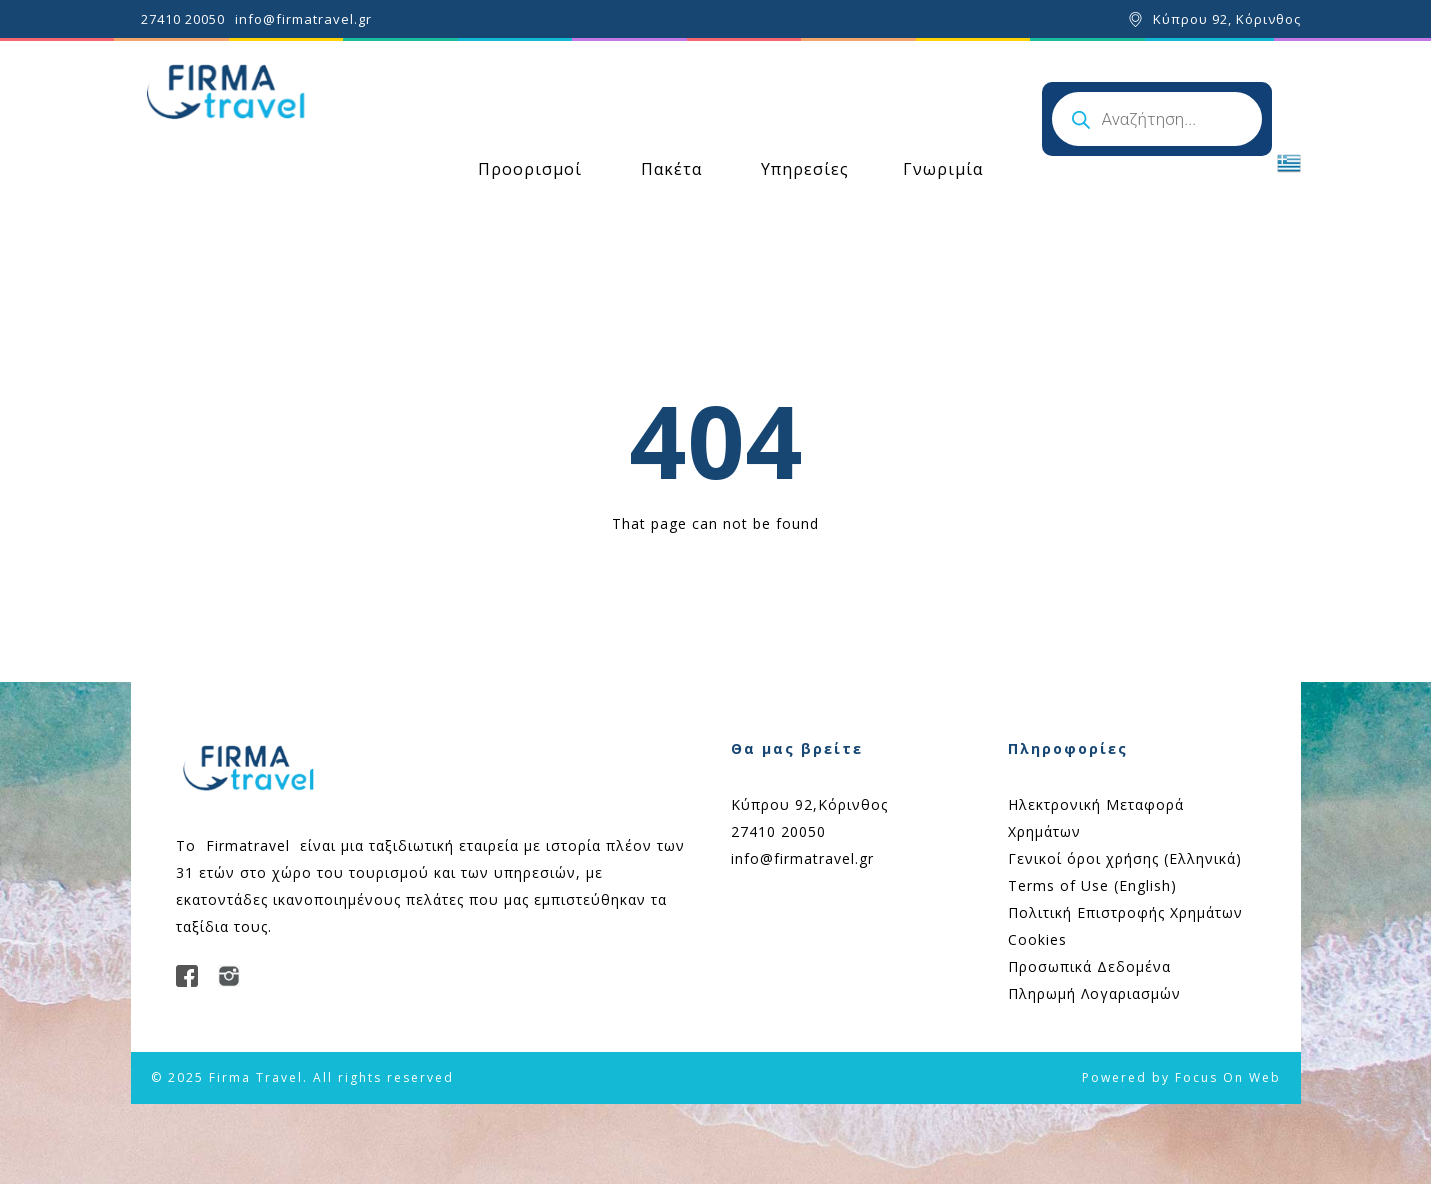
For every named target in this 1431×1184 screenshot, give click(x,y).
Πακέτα (671, 169)
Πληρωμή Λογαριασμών (1094, 993)
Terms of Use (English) (1092, 885)
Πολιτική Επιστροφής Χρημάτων (1125, 912)
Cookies (1037, 939)
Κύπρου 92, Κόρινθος (1227, 19)
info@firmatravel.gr (303, 19)
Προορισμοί (530, 169)
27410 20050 (183, 19)
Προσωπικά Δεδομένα (1089, 966)
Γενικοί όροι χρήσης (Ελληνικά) (1125, 858)
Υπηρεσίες (805, 169)
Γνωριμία (943, 169)
